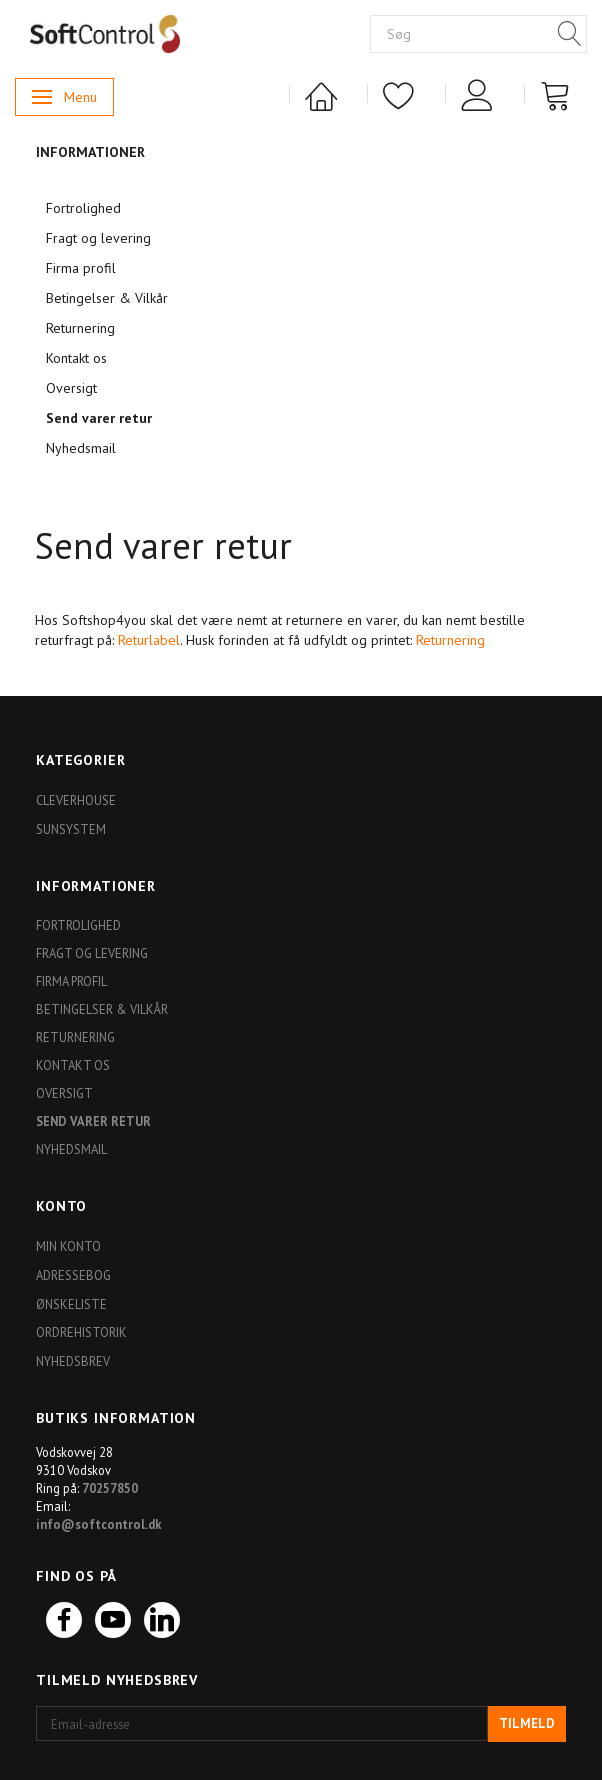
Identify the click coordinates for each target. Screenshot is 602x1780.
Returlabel (149, 640)
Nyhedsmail (81, 448)
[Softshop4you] (105, 33)
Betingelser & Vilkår (107, 298)
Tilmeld (527, 1723)
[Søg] (570, 35)
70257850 (110, 1488)
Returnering (80, 328)
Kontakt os (76, 358)
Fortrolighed (83, 208)
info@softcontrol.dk (99, 1524)
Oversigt (71, 388)
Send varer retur (99, 418)
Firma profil (81, 268)
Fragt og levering (98, 238)
